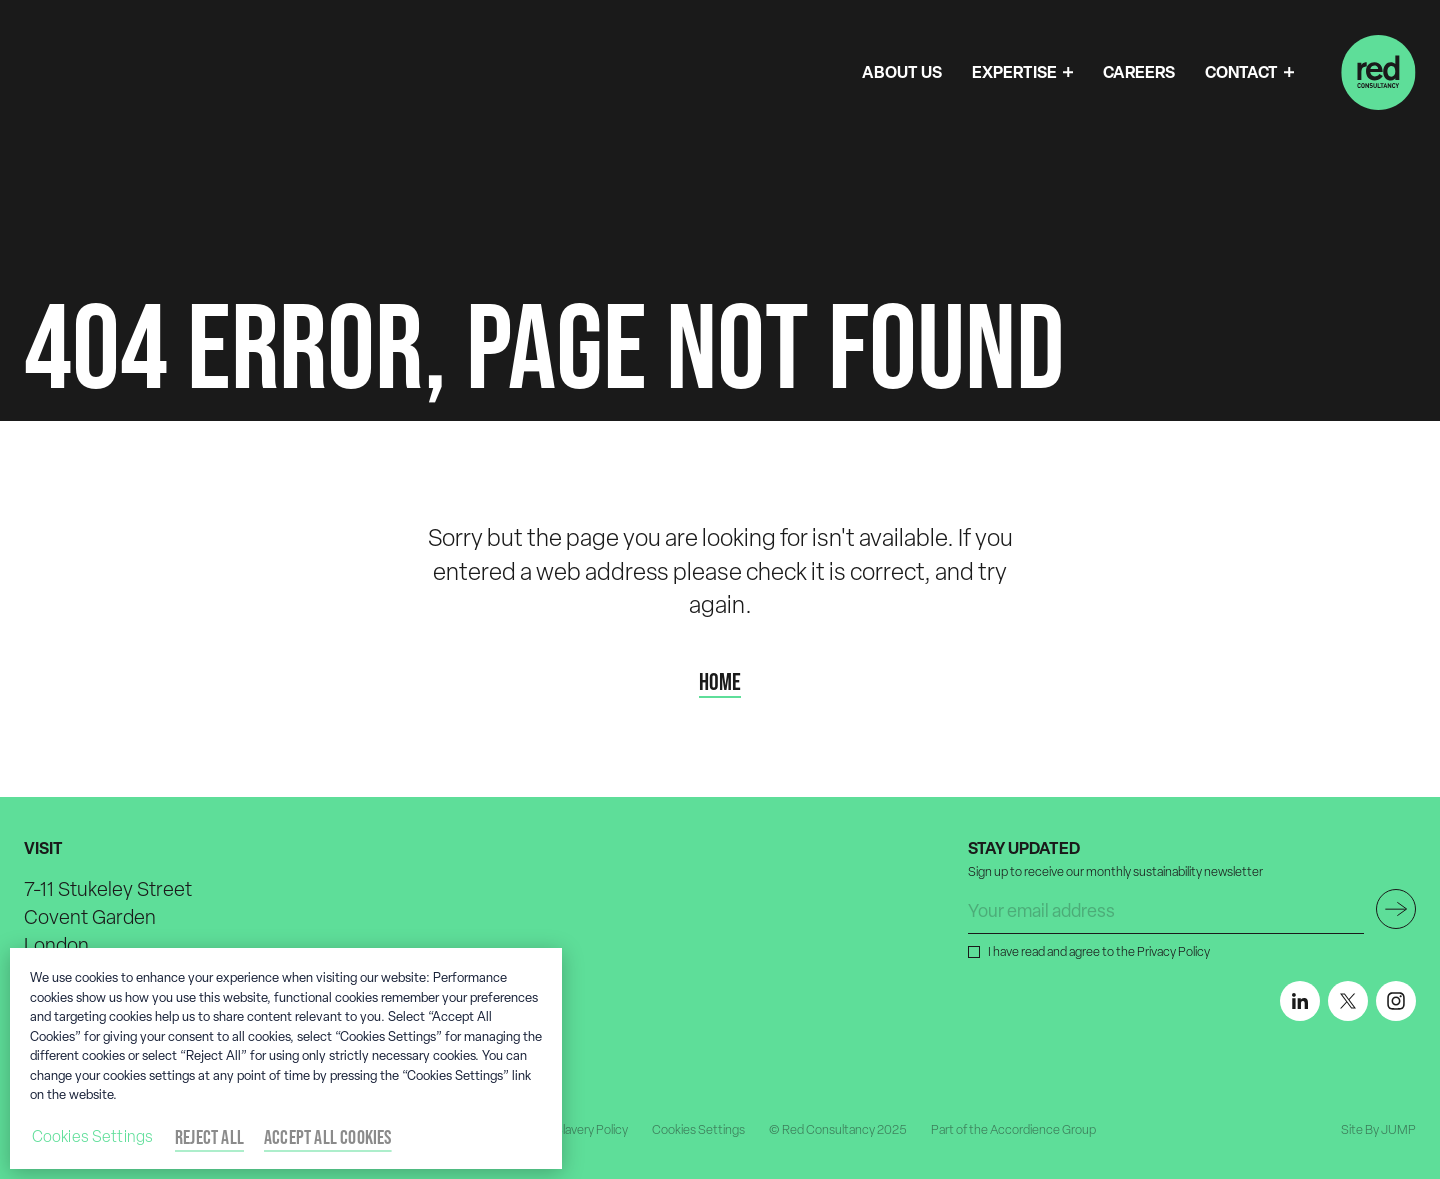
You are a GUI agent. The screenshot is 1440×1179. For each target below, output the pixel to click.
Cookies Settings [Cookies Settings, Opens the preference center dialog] (93, 1136)
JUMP (1398, 1129)
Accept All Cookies (328, 1137)
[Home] (1378, 72)
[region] (286, 1058)
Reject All (209, 1137)
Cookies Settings (698, 1129)
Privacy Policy (1173, 951)
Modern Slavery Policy (569, 1129)
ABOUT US (902, 72)
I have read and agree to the (1097, 951)
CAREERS (1139, 72)
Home (720, 682)
